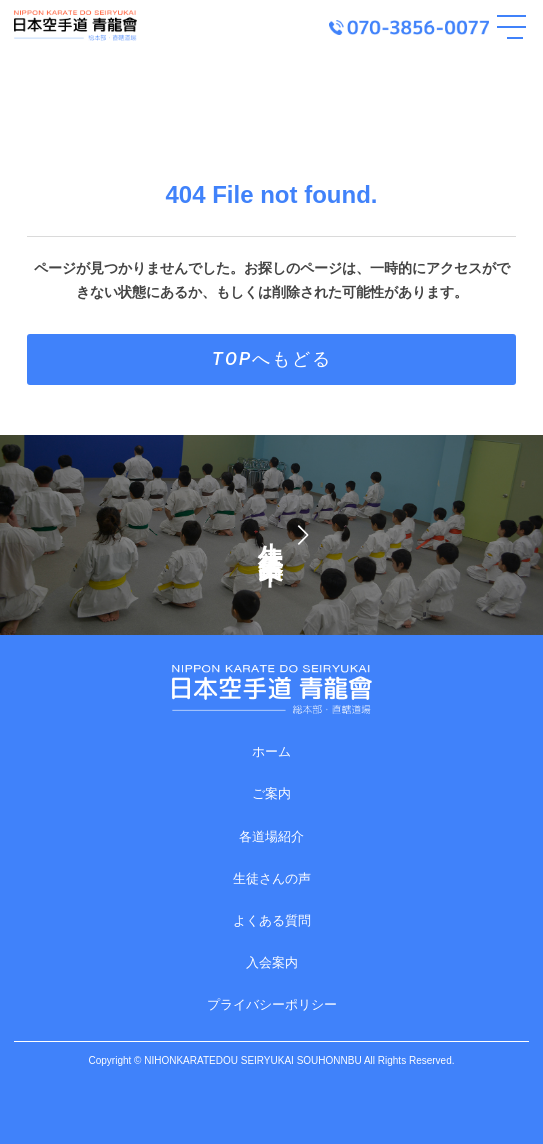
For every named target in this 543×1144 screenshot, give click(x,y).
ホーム (271, 751)
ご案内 (271, 793)
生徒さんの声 (272, 878)
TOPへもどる (272, 358)
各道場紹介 (271, 836)
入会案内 (272, 962)
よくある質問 (272, 920)
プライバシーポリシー (272, 1004)
